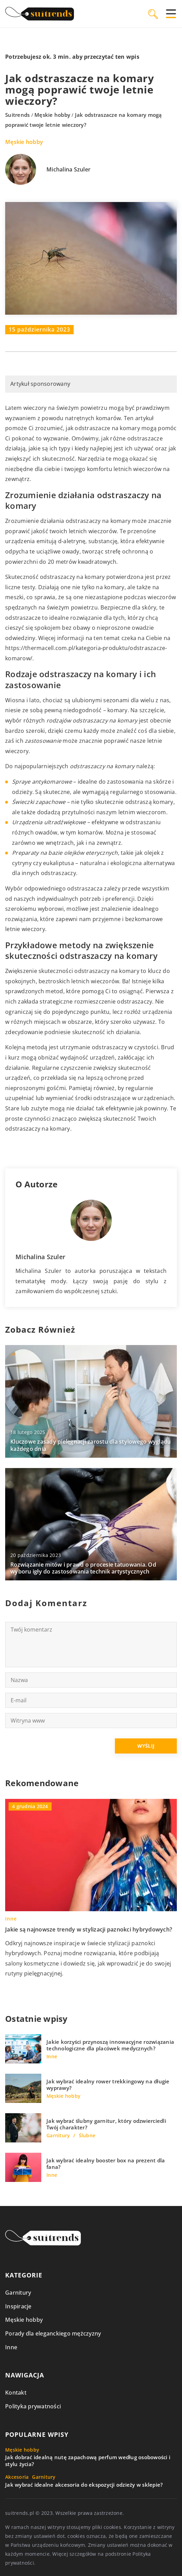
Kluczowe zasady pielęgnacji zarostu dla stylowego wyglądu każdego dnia (90, 1445)
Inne (11, 2347)
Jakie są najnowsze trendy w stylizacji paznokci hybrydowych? (88, 1929)
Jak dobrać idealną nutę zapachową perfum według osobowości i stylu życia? (87, 2460)
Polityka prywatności (33, 2406)
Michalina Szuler (68, 170)
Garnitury (18, 2292)
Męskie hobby (24, 142)
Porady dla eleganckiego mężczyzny (53, 2333)
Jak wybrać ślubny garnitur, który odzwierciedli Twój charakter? (106, 2124)
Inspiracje (18, 2306)
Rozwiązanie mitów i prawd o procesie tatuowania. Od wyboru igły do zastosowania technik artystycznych (83, 1568)
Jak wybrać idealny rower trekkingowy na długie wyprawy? (108, 2085)
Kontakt (15, 2392)
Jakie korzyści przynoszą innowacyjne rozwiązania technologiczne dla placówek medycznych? (110, 2045)
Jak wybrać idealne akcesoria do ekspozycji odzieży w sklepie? (84, 2485)
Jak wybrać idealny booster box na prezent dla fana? (105, 2164)
